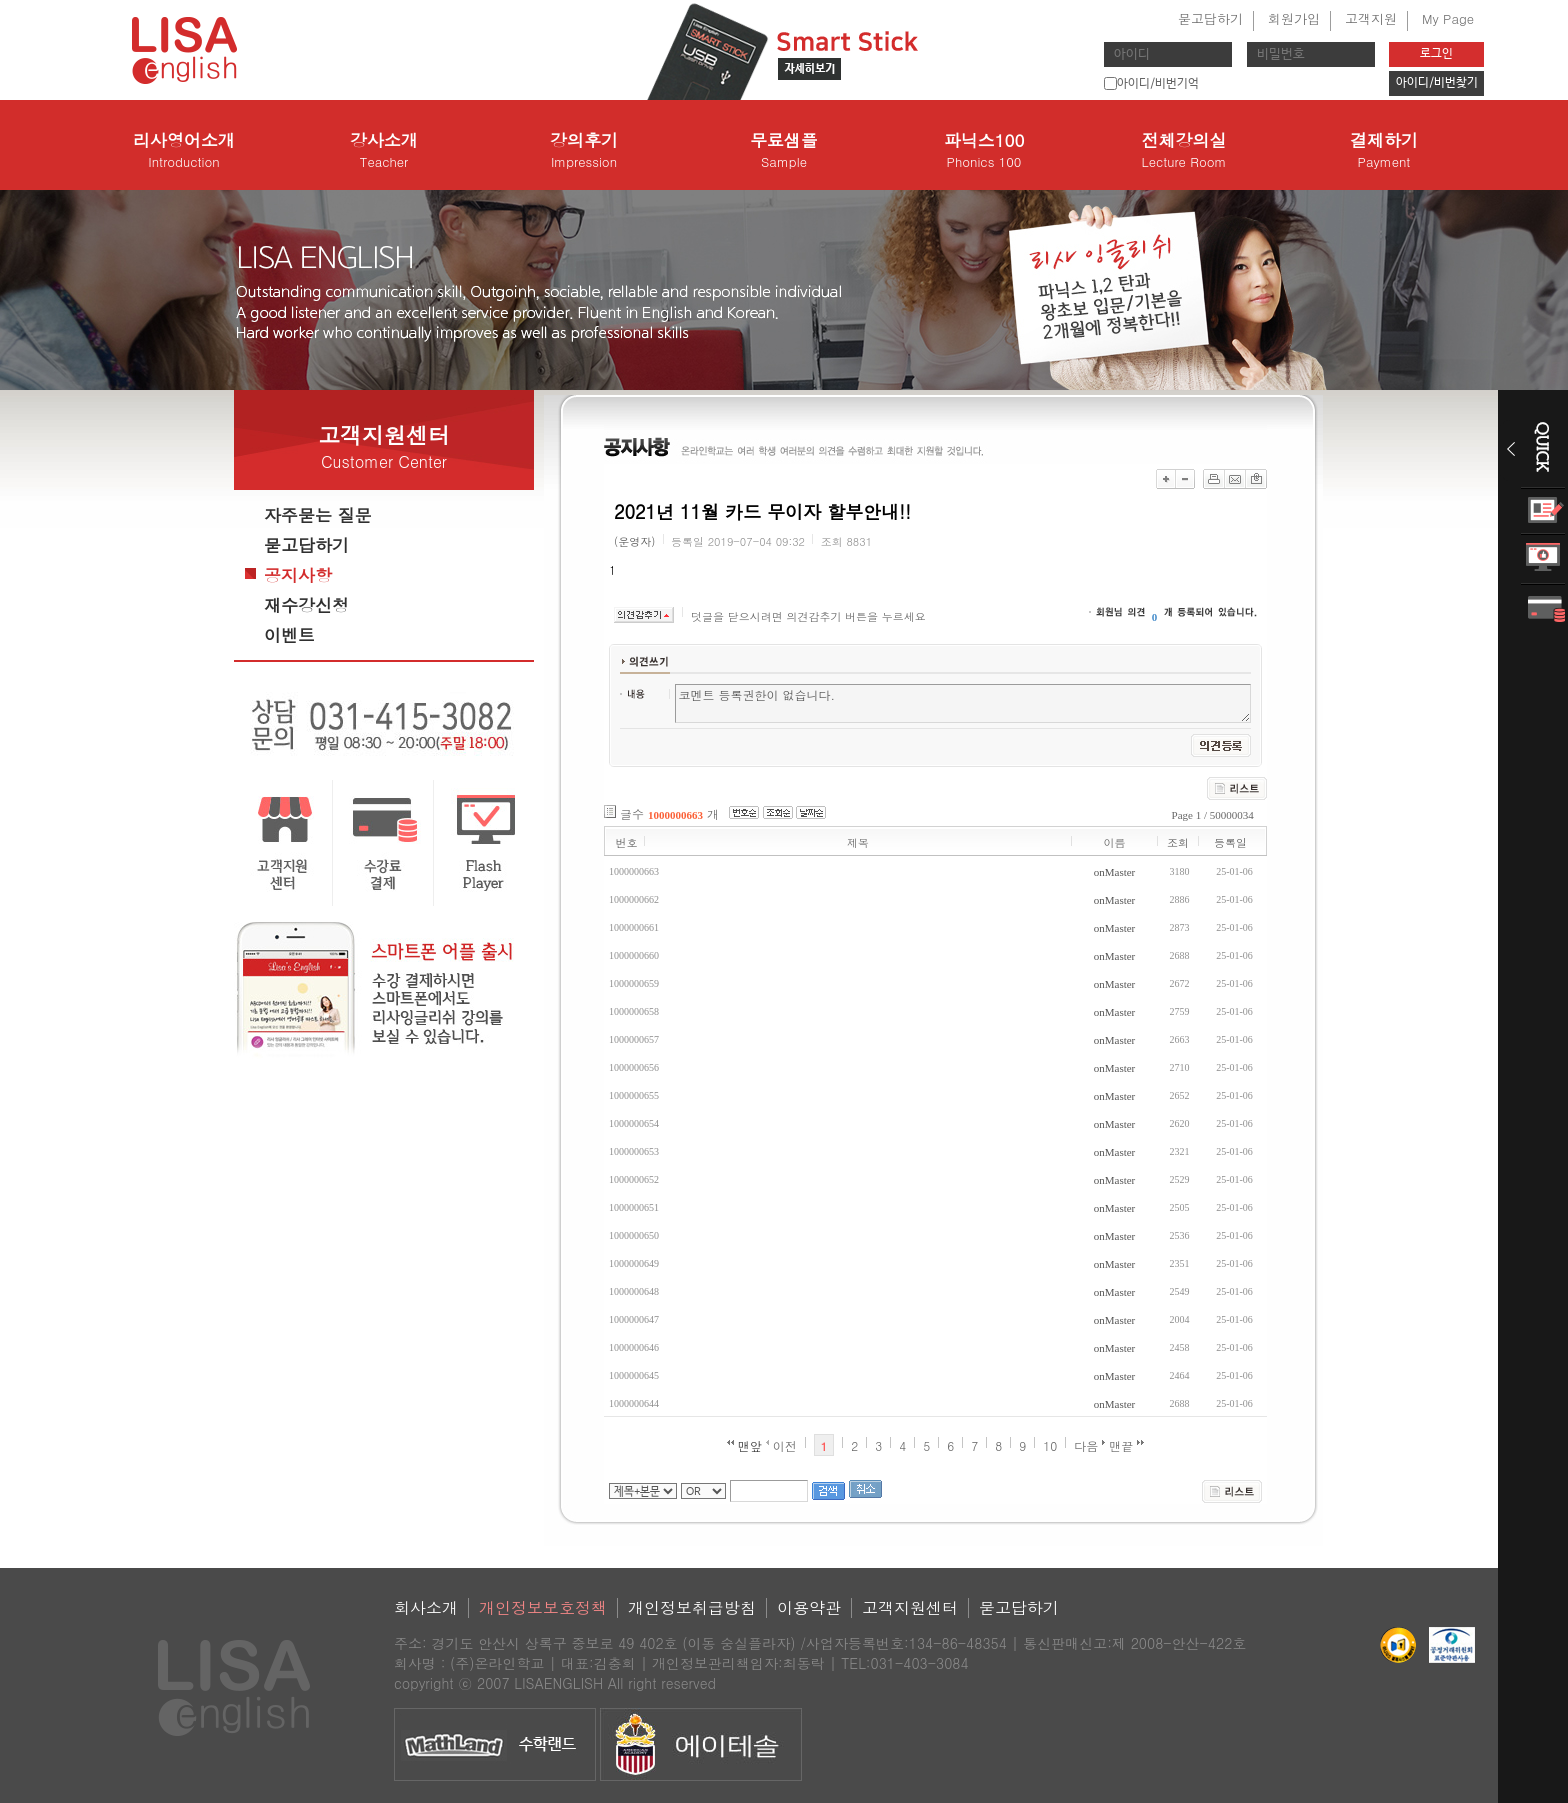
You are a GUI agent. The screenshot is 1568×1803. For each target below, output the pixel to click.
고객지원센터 (910, 1608)
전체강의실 (1184, 150)
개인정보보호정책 (543, 1608)
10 (1050, 1445)
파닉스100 (984, 150)
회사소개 (426, 1608)
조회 (1178, 842)
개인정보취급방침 (692, 1608)
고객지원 (1371, 18)
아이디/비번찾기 (1437, 83)
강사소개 (384, 150)
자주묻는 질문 (318, 515)
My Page (1448, 18)
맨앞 (744, 1445)
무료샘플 (784, 150)
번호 (627, 842)
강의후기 (584, 150)
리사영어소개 (184, 150)
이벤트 (289, 635)
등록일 (1230, 842)
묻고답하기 (1210, 18)
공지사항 (298, 575)
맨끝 (1126, 1445)
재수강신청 (306, 605)
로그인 (1436, 54)
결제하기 (1384, 150)
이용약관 (809, 1608)
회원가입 (1294, 18)
